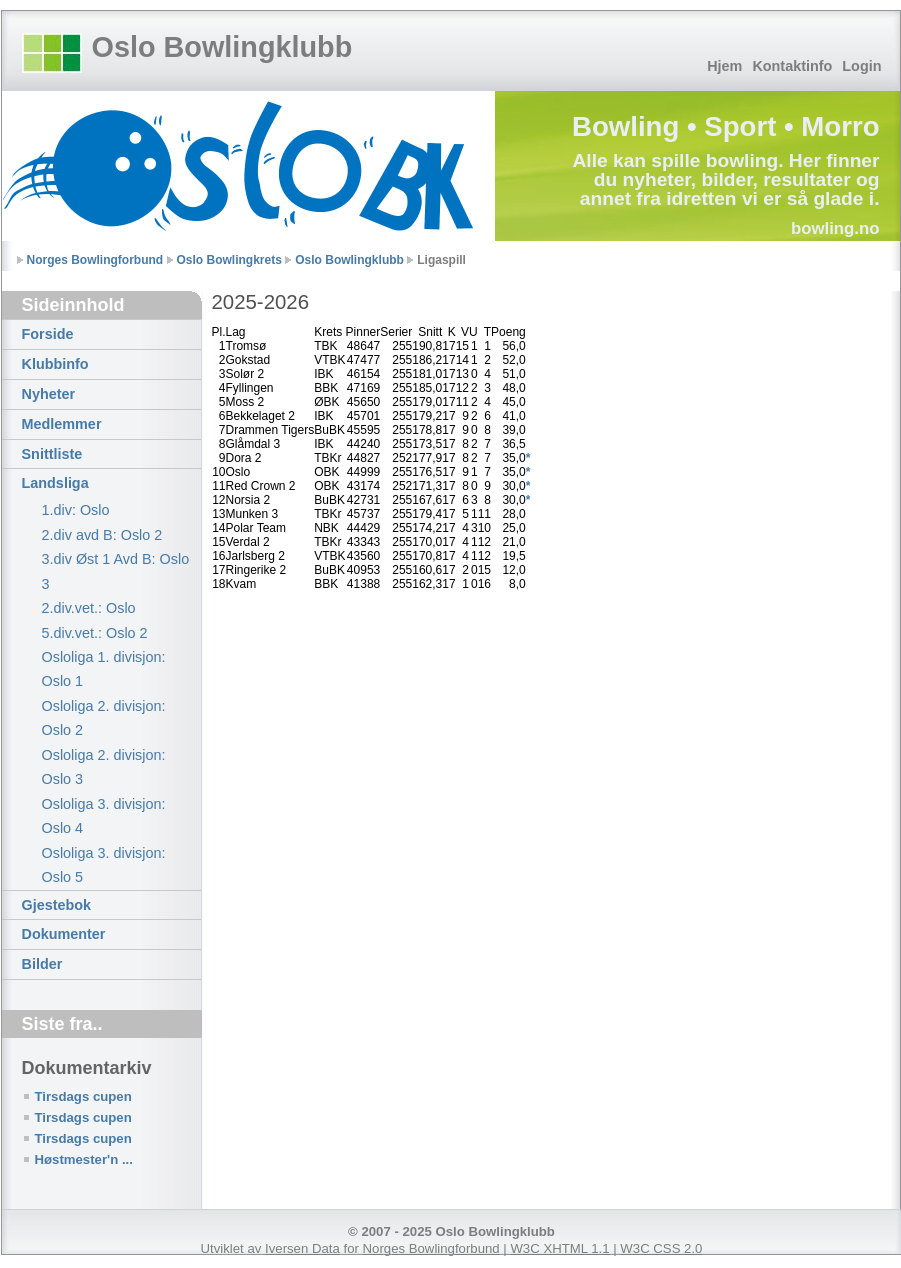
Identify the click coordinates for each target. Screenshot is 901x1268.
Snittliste (52, 454)
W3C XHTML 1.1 (559, 1248)
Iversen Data (302, 1248)
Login (861, 66)
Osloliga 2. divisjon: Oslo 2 (104, 718)
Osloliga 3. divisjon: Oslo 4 (104, 816)
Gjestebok (57, 905)
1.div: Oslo (76, 510)
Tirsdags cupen (83, 1096)
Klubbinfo (55, 364)
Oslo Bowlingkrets (229, 260)
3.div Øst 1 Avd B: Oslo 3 (116, 571)
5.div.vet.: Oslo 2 (95, 633)
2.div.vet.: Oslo (89, 608)
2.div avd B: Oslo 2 (102, 535)
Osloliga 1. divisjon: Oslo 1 (104, 669)
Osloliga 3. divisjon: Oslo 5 (104, 865)
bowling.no (835, 228)
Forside (48, 334)
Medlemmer (62, 424)
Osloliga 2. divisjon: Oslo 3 (104, 767)
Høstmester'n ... (84, 1159)
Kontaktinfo (792, 66)
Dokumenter (64, 934)
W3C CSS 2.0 (661, 1248)
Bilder (42, 964)
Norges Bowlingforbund (95, 260)
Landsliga (55, 483)
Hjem (724, 66)
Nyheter (49, 394)
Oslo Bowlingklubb (222, 47)
